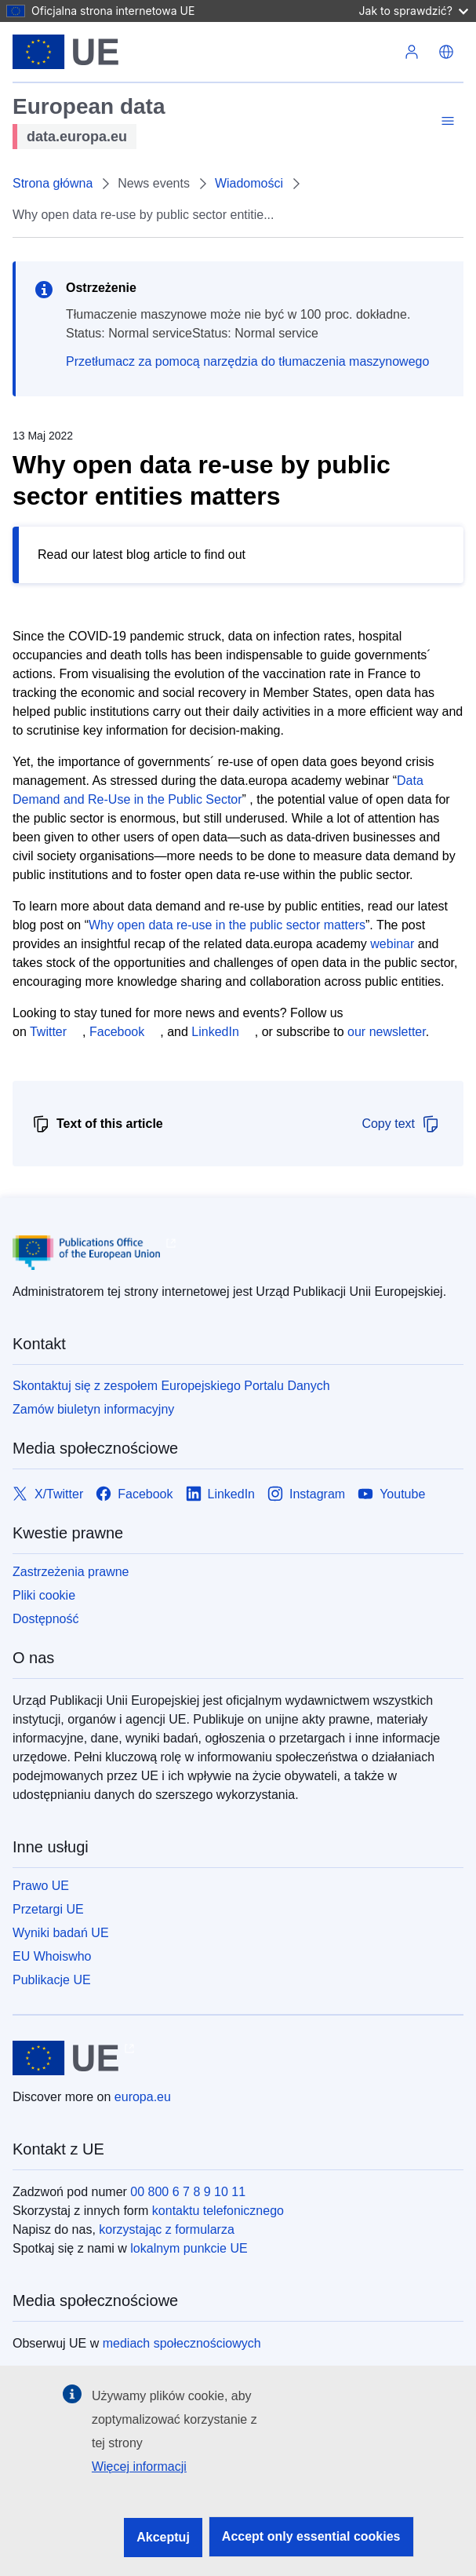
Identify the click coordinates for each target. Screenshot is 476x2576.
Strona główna (53, 183)
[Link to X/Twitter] (48, 1494)
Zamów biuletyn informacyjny (93, 1409)
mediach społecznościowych (182, 2343)
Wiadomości (249, 183)
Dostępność (46, 1619)
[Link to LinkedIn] (221, 1494)
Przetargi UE (48, 1909)
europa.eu (142, 2096)
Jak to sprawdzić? (413, 10)
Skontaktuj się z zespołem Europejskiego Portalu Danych (171, 1385)
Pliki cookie (44, 1595)
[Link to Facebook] (134, 1494)
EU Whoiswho (52, 1956)
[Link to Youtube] (391, 1494)
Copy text (401, 1124)
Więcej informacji (139, 2466)
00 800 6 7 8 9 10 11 (187, 2191)
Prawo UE (41, 1885)
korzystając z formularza (166, 2229)
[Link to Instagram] (306, 1494)
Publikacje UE (52, 1980)
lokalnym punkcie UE (188, 2248)
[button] (446, 52)
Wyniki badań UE (61, 1932)
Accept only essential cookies (311, 2536)
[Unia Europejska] (65, 52)
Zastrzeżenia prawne (71, 1571)
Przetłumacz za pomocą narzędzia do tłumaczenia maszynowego (247, 361)
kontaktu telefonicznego (218, 2210)
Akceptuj (163, 2537)
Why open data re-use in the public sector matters (227, 925)
